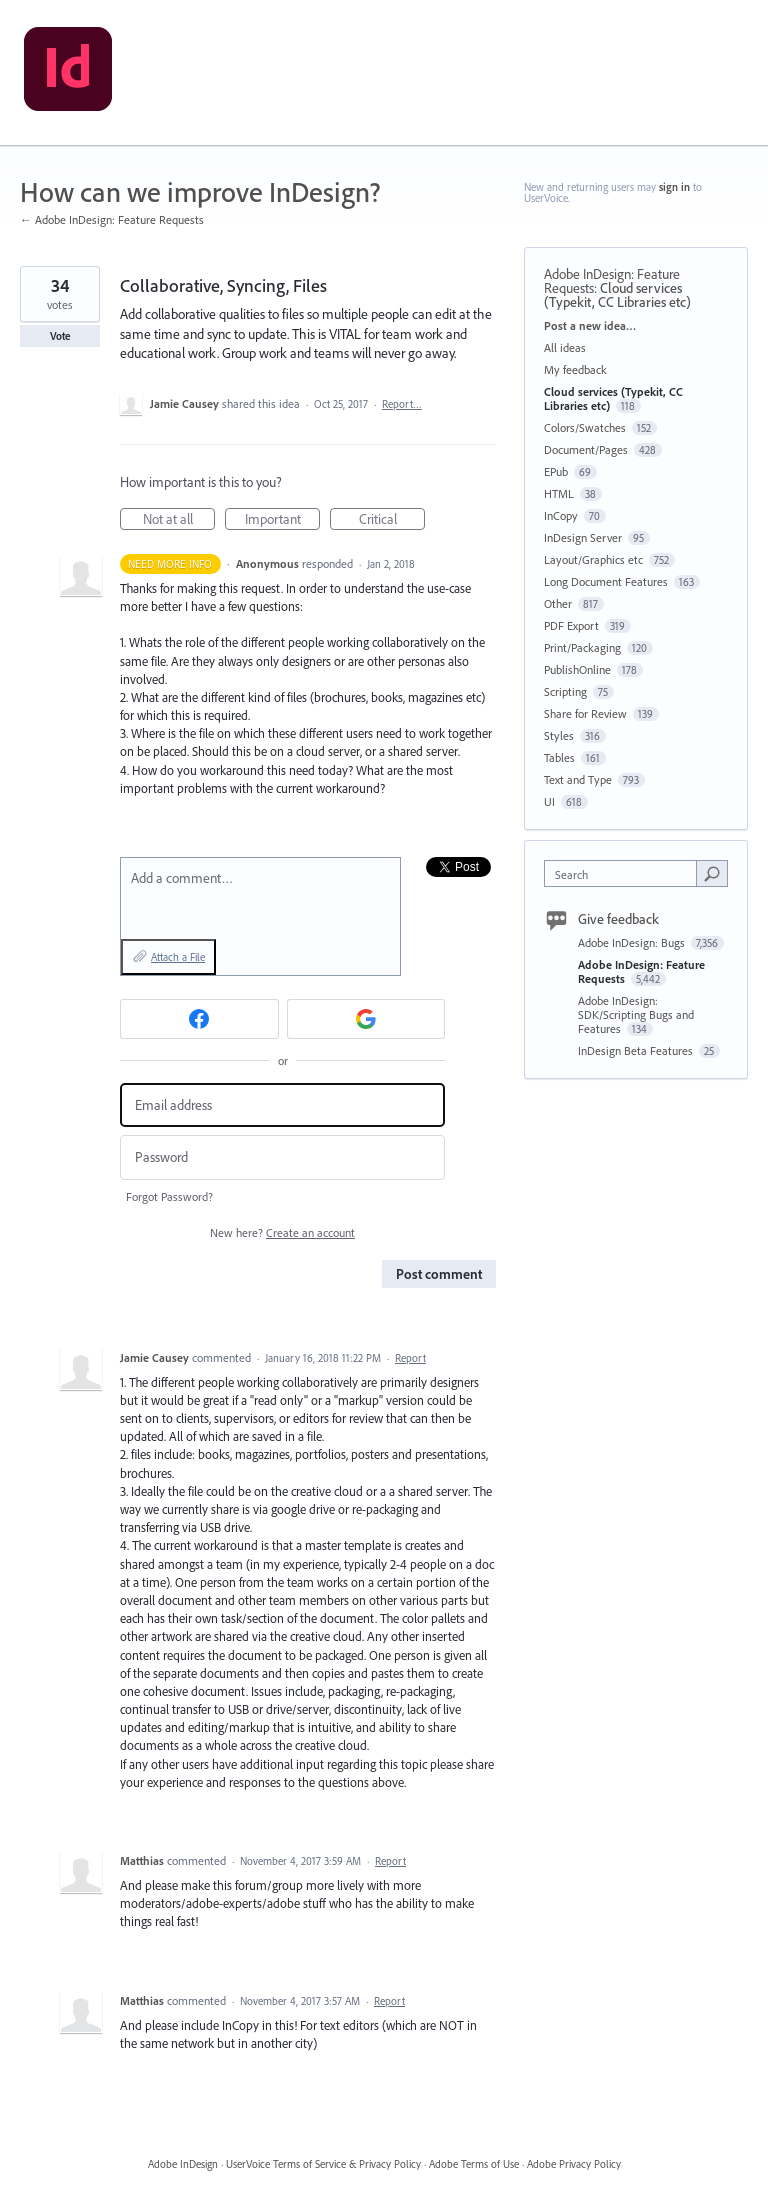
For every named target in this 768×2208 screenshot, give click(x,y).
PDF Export (571, 625)
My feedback (575, 369)
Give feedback (618, 919)
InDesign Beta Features (637, 1050)
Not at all (179, 520)
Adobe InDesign (183, 2164)
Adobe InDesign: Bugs (633, 942)
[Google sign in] (366, 1019)
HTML (559, 493)
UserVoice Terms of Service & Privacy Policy (323, 2164)
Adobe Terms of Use (474, 2164)
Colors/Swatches (585, 427)
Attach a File (178, 957)
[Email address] (282, 1105)
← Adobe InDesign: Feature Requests (112, 219)
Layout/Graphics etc (593, 559)
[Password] (282, 1157)
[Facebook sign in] (199, 1019)
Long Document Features (606, 581)
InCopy (561, 515)
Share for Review (585, 713)
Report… (402, 404)
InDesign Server (583, 537)
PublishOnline (577, 669)
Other (558, 603)
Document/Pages (586, 449)
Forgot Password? (169, 1196)
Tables (559, 757)
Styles (559, 735)
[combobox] (625, 873)
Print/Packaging (582, 647)
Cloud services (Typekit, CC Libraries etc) (617, 295)
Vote (60, 336)
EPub (556, 471)
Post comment (439, 1274)
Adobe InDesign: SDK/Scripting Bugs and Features (636, 1014)
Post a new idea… (590, 325)
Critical (392, 520)
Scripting (565, 691)
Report (410, 1358)
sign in (674, 187)
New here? (282, 1232)
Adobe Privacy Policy (574, 2164)
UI (549, 801)
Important (283, 520)
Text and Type (578, 779)
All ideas (565, 347)
